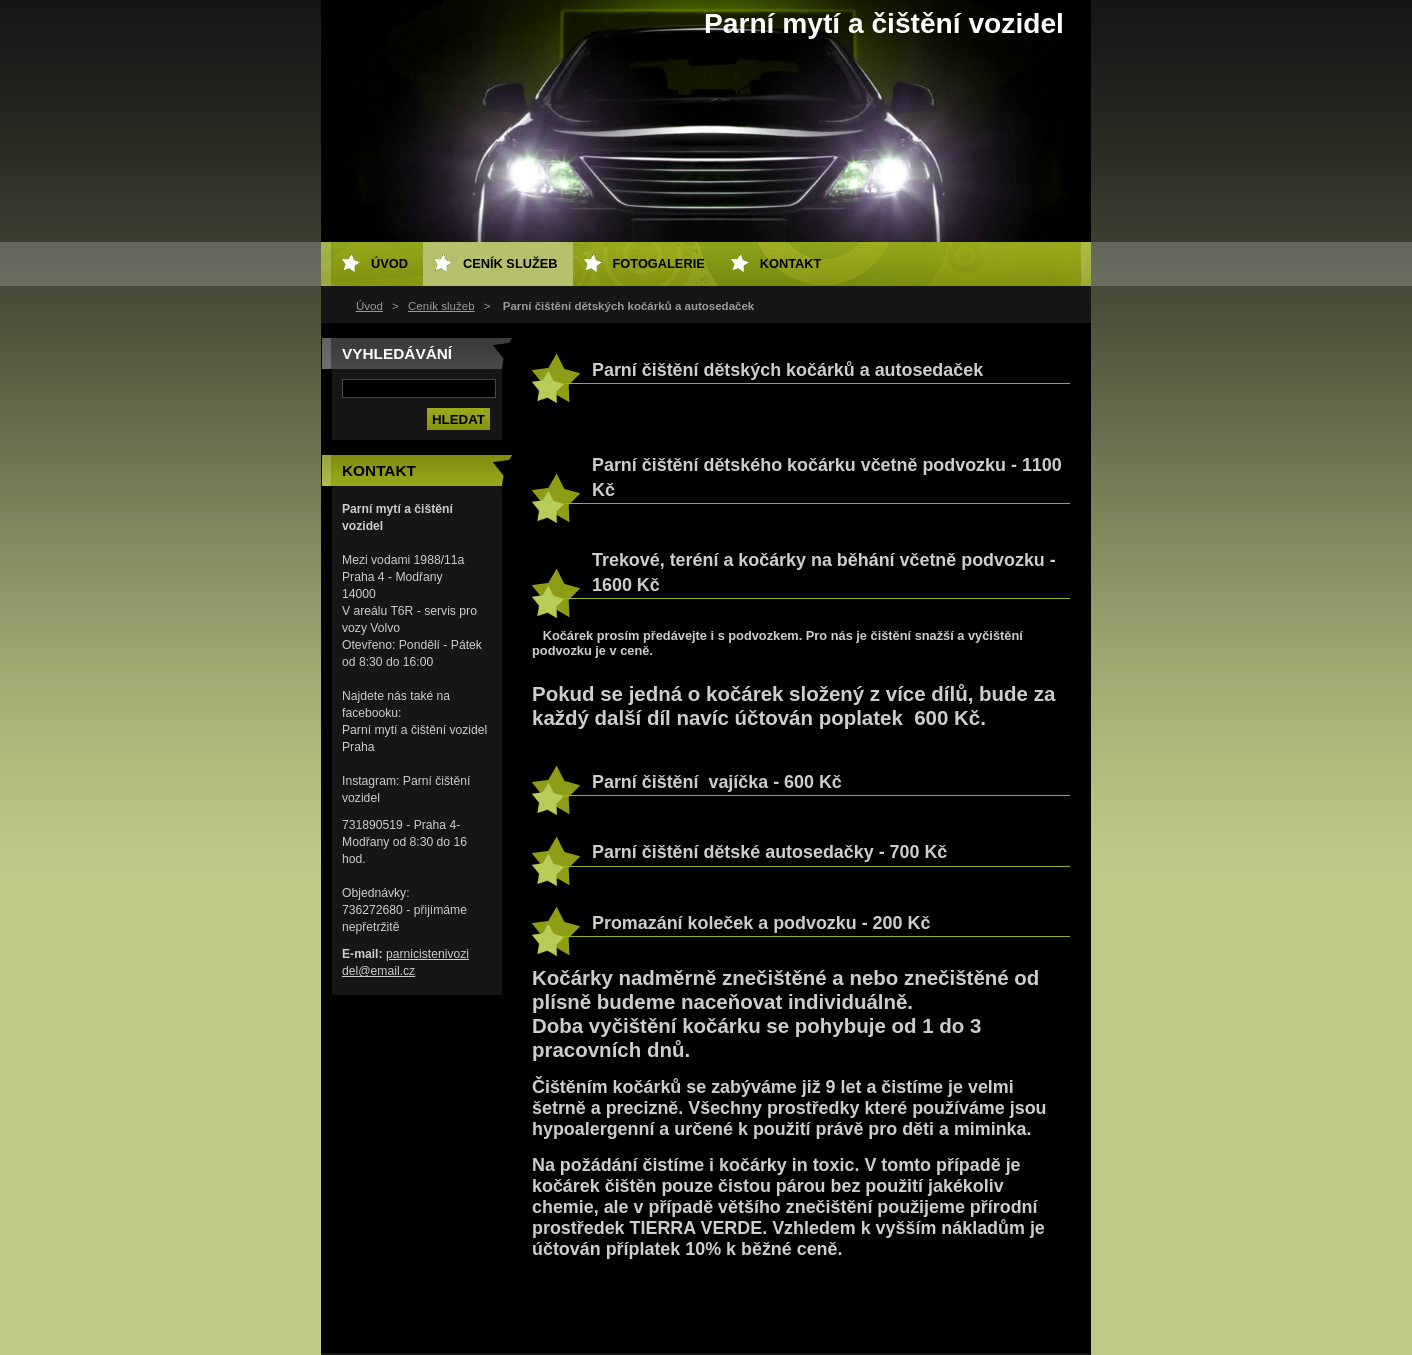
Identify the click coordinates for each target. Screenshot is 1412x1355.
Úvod (369, 306)
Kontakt (791, 263)
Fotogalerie (659, 263)
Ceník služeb (441, 306)
